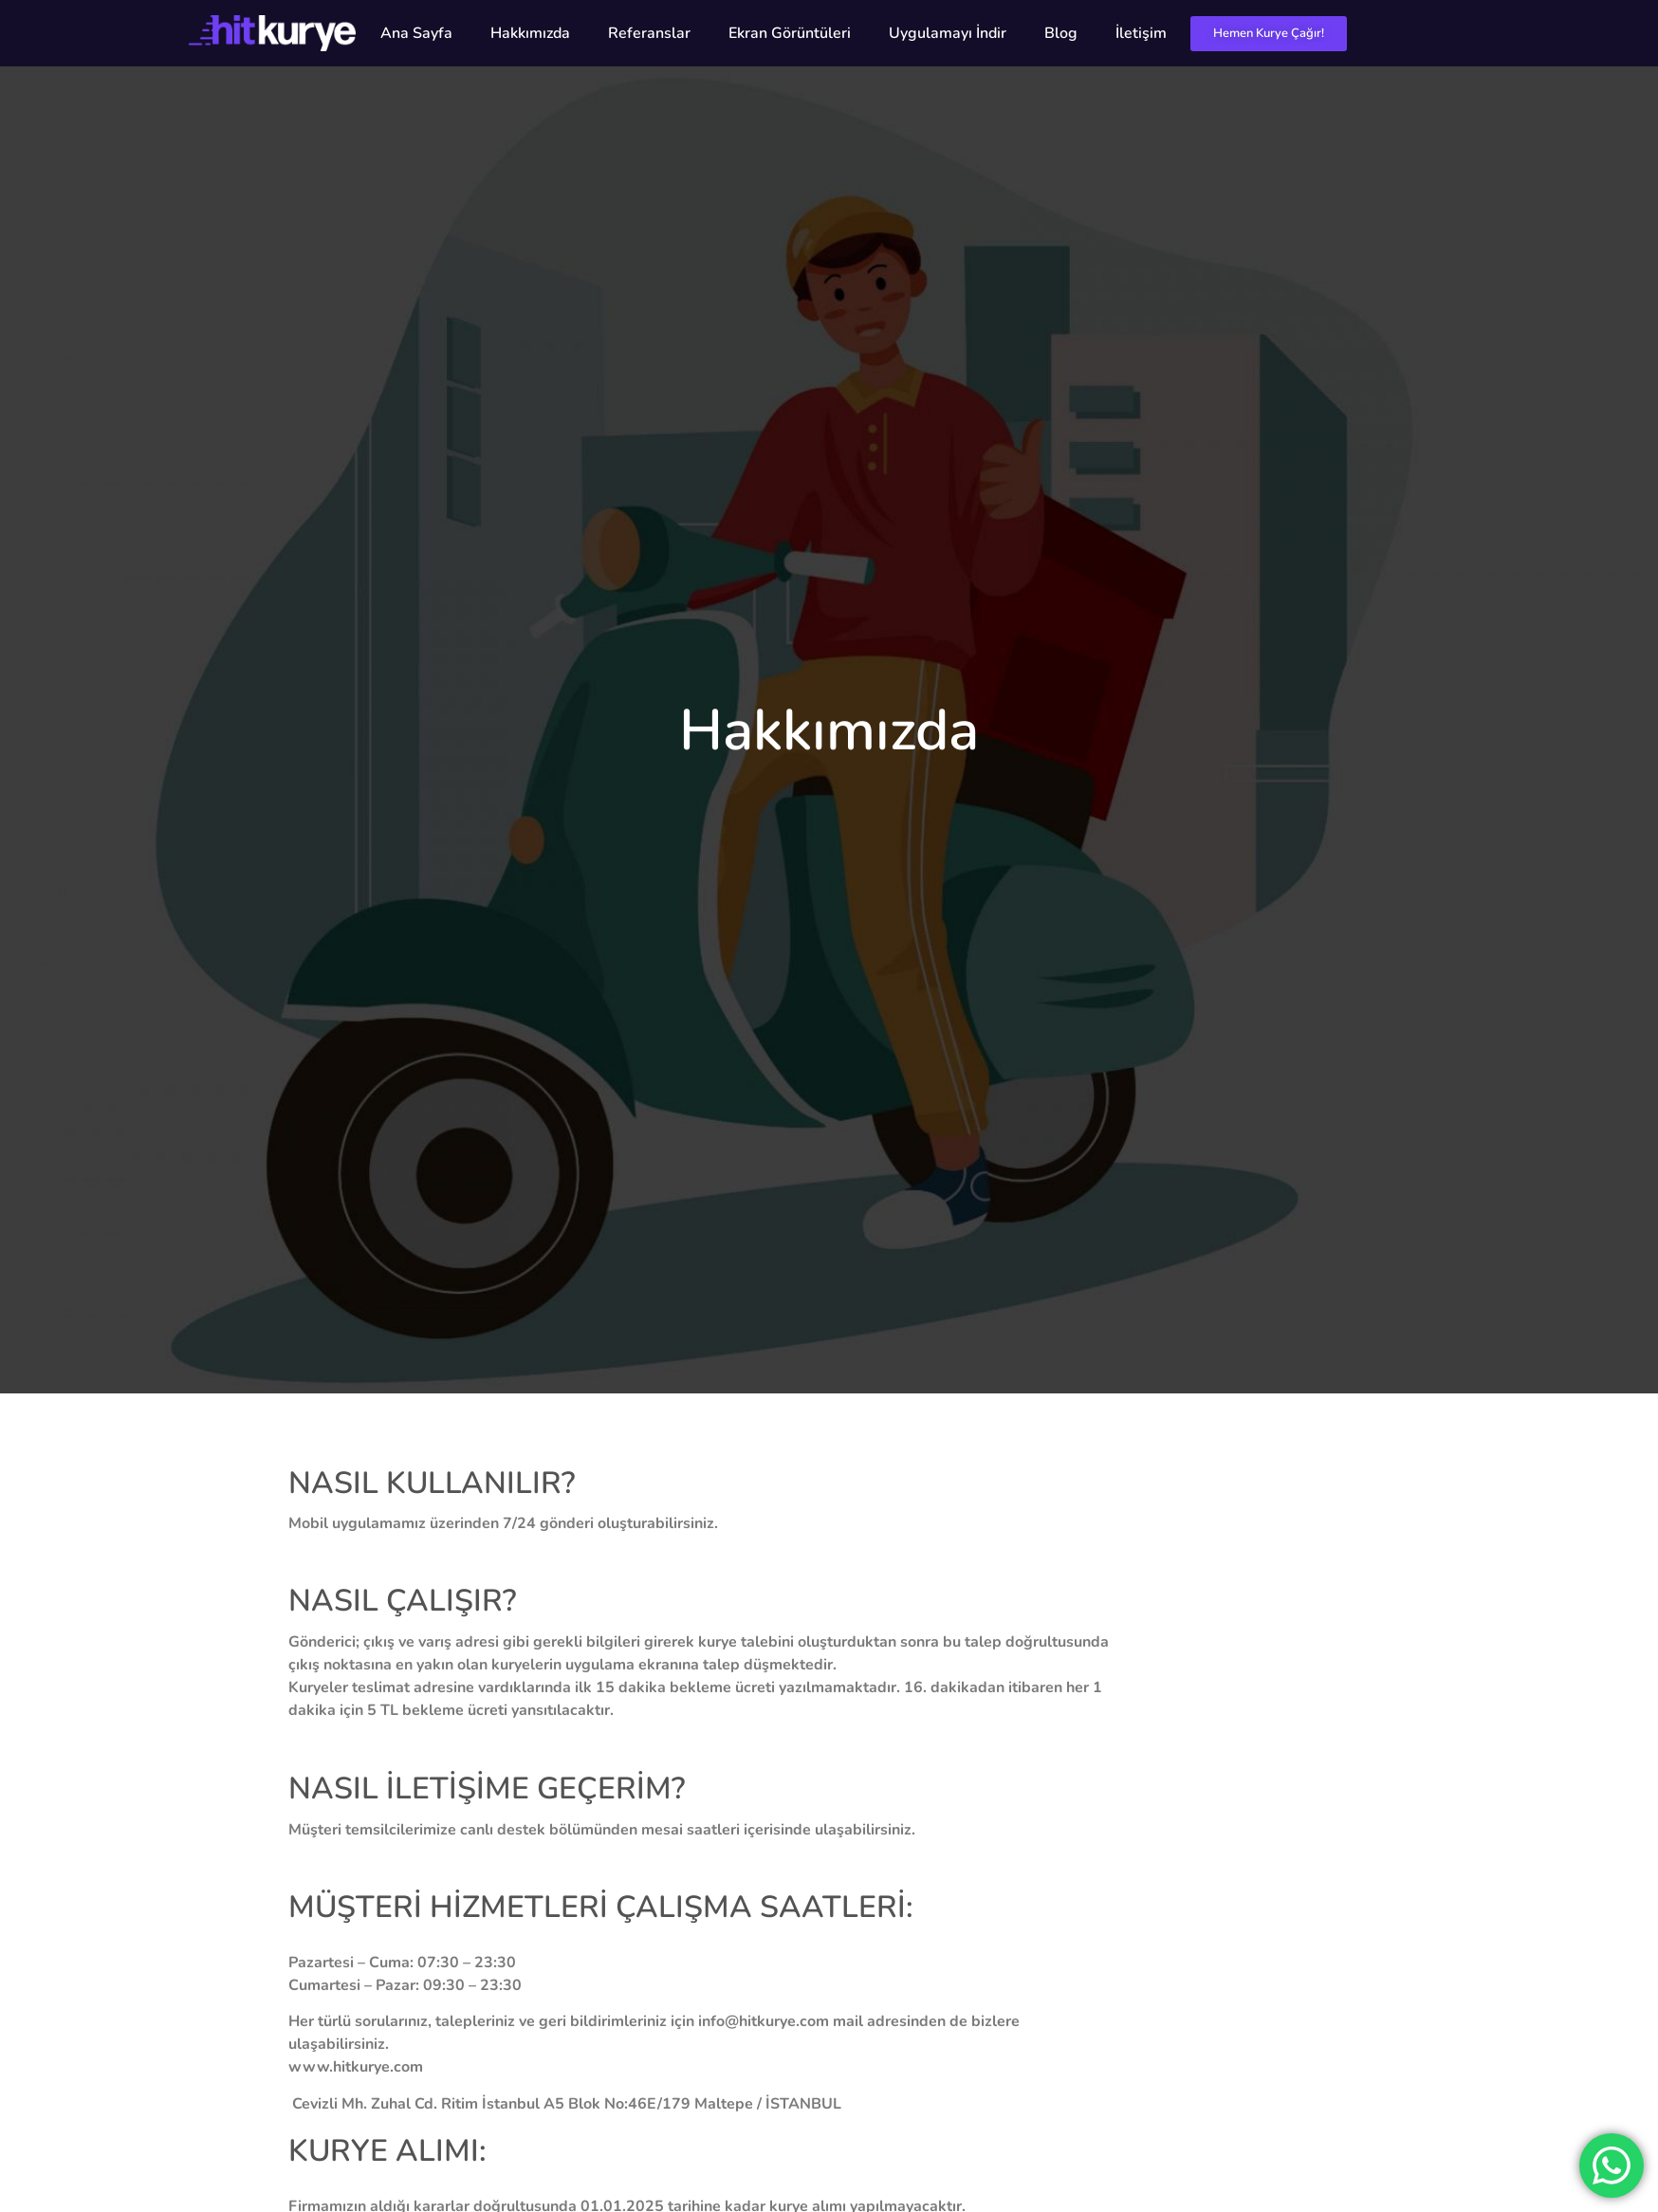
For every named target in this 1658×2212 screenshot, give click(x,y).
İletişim (1141, 33)
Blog (1061, 33)
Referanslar (649, 33)
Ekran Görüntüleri (789, 33)
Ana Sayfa (416, 33)
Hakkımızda (530, 33)
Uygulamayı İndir (947, 33)
